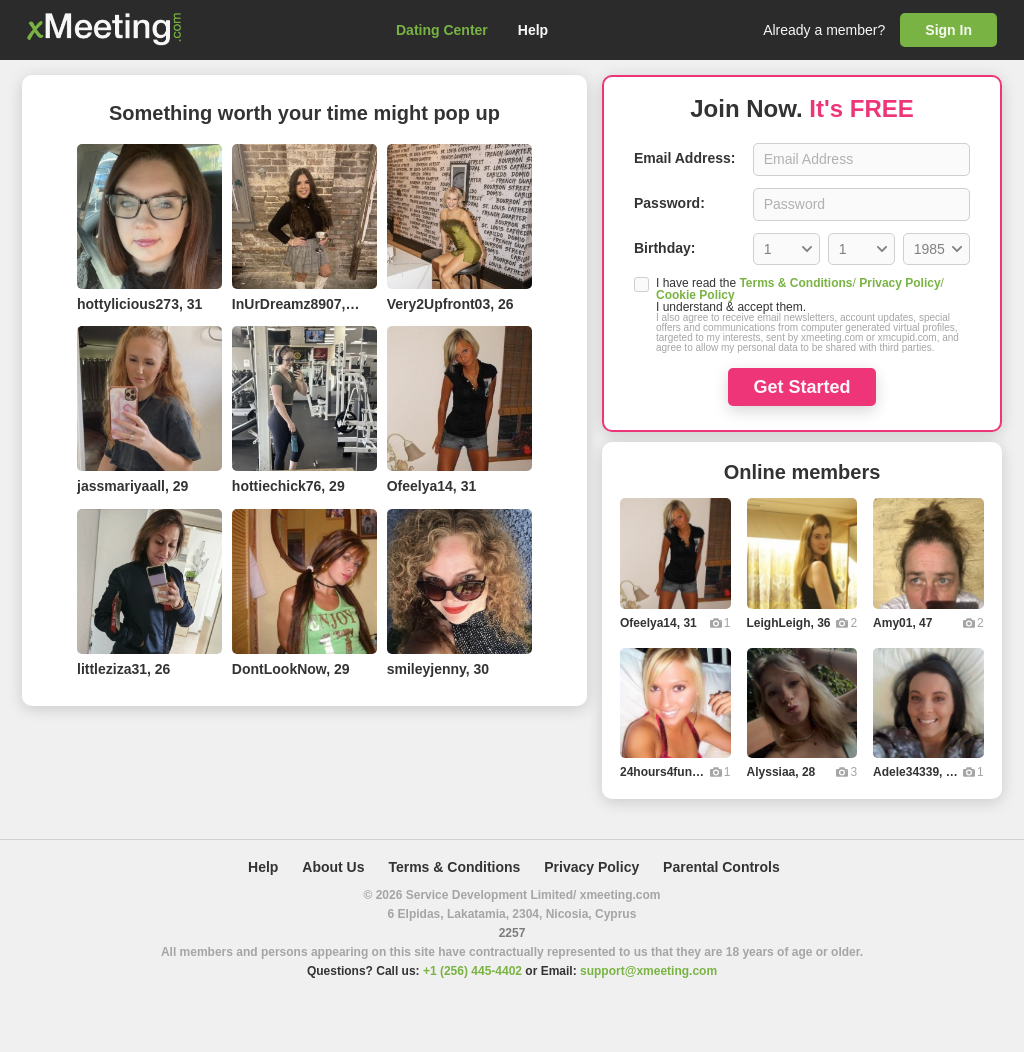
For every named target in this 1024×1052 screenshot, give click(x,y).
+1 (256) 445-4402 (472, 971)
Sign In (948, 30)
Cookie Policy (695, 295)
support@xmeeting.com (648, 971)
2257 (512, 933)
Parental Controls (721, 867)
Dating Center (442, 30)
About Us (333, 867)
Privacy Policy (899, 283)
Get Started (801, 387)
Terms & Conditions (795, 283)
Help (533, 30)
